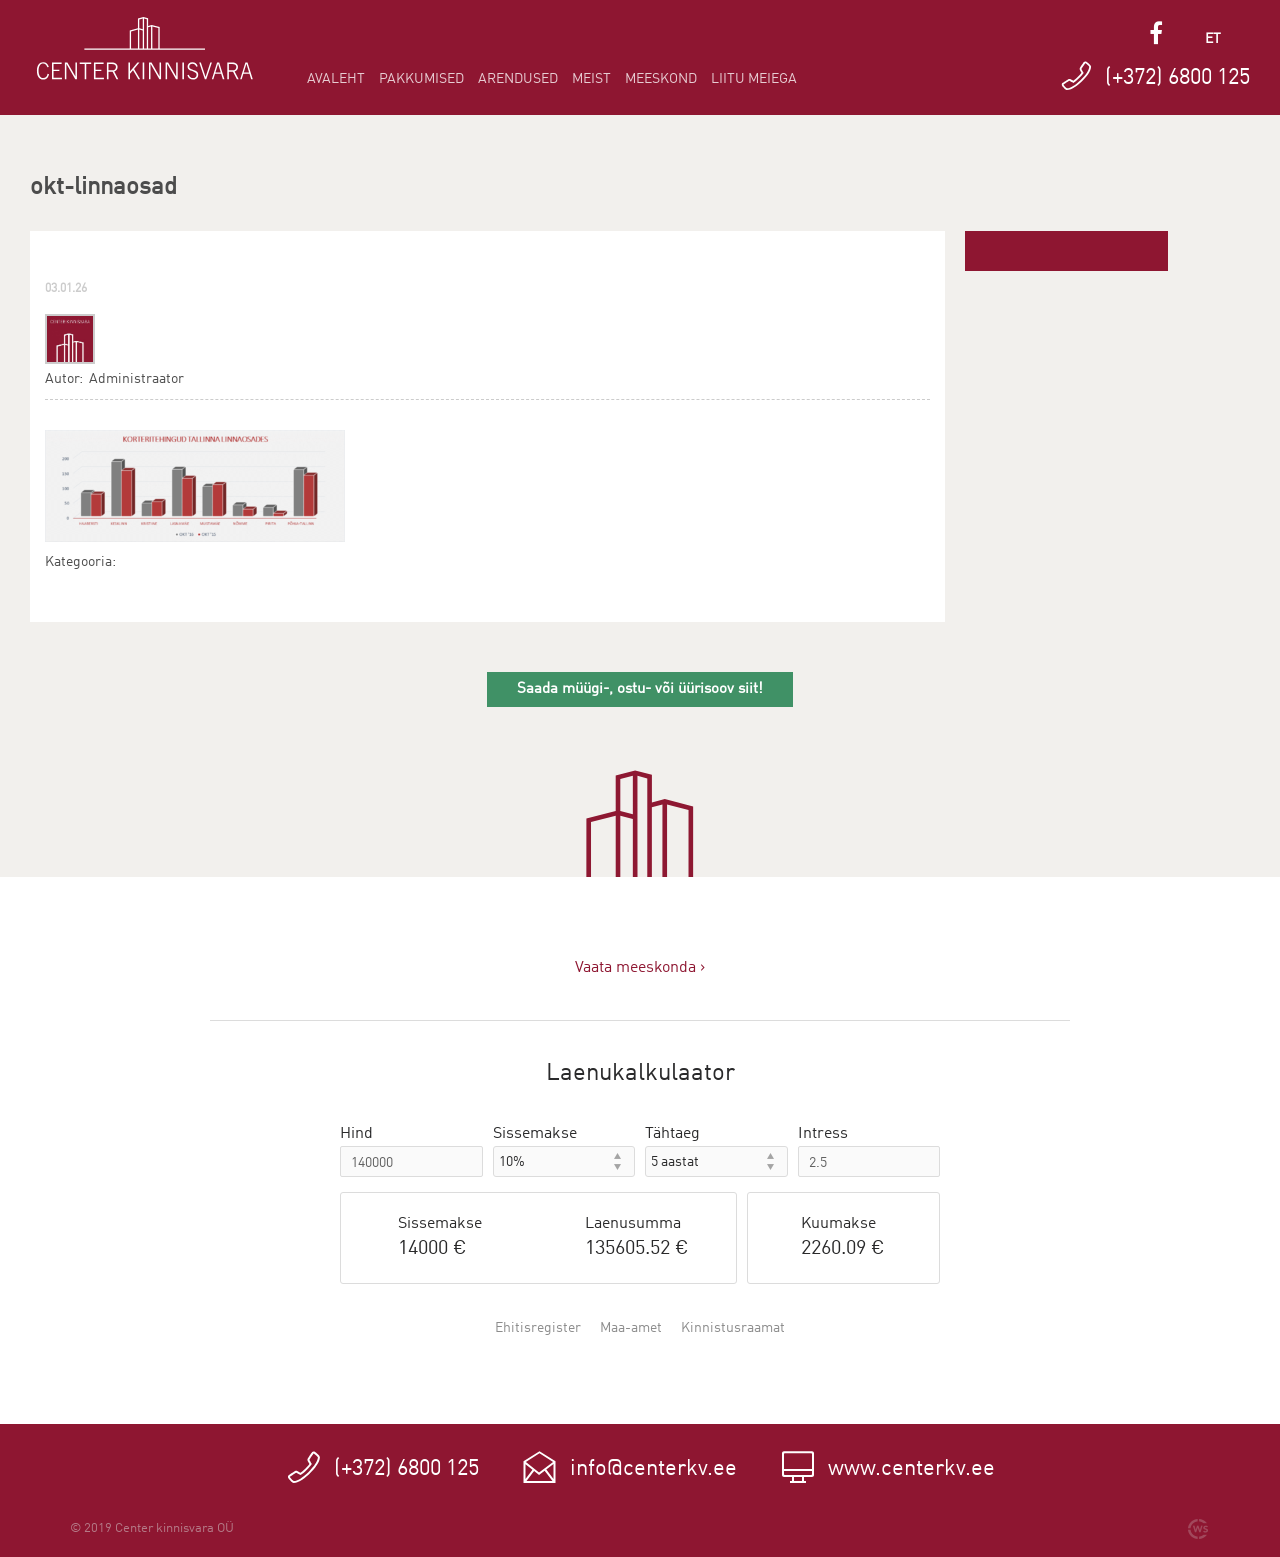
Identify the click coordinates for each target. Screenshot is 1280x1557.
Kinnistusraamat (733, 1328)
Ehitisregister (538, 1328)
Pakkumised (421, 79)
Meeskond (661, 79)
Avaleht (336, 79)
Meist (591, 79)
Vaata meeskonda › (640, 968)
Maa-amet (631, 1328)
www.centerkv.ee (911, 1469)
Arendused (518, 79)
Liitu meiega (754, 79)
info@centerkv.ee (653, 1469)
